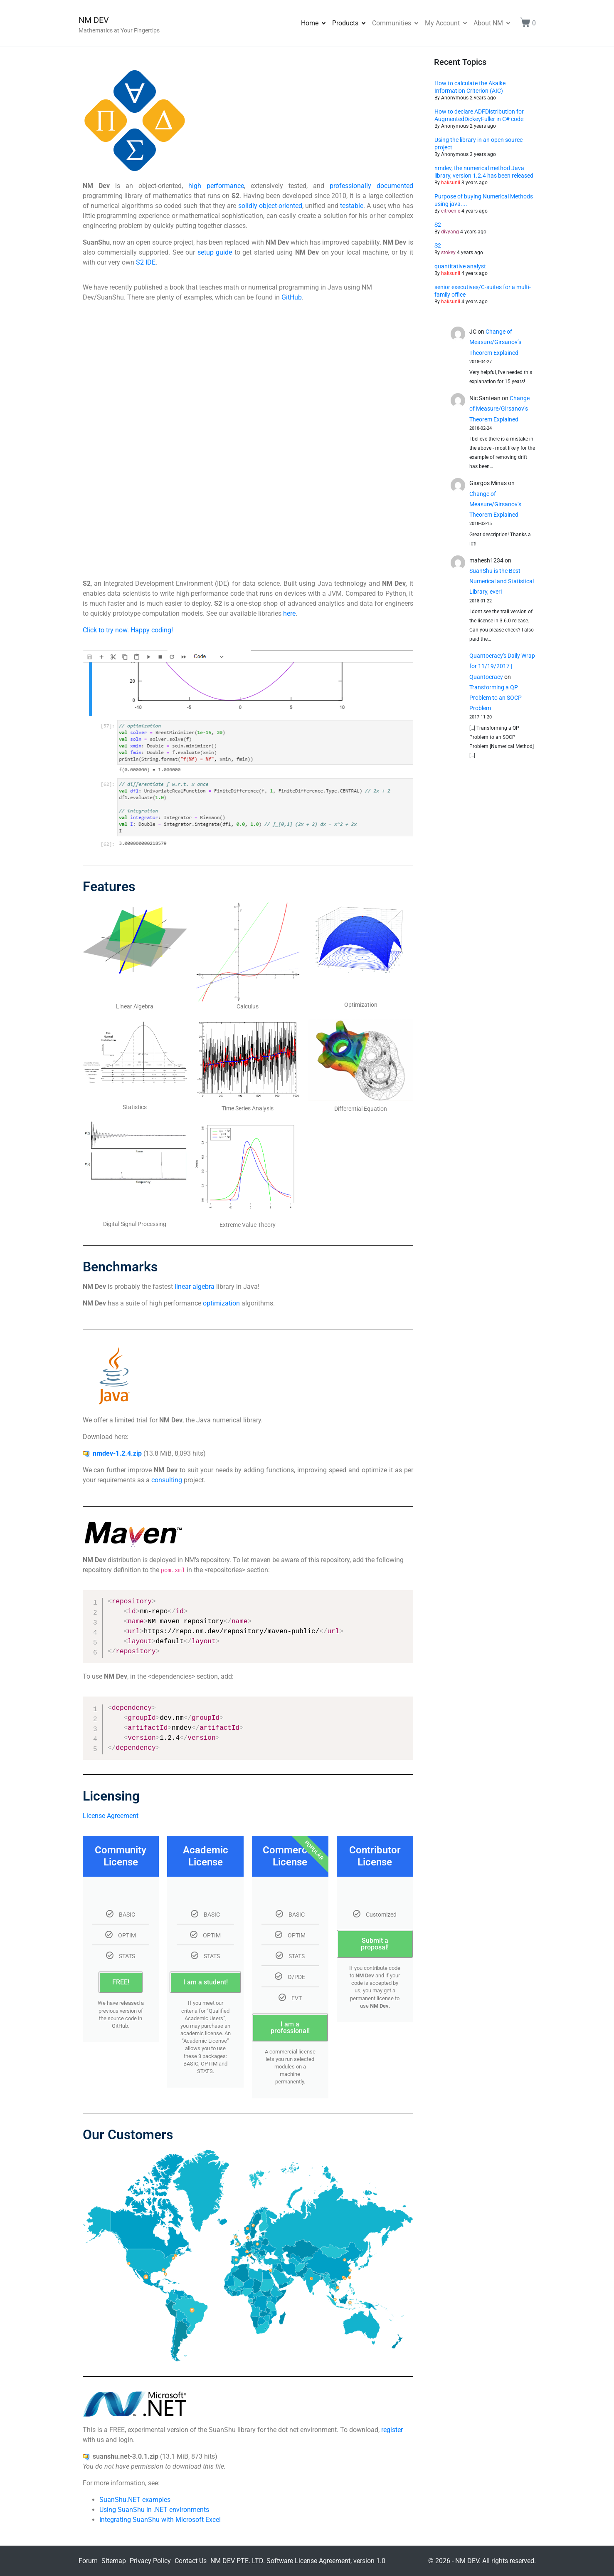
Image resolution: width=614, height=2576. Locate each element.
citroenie (450, 211)
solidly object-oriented (270, 206)
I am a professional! (290, 2027)
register (392, 2430)
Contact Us (191, 2561)
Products (348, 23)
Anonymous (455, 98)
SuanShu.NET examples (134, 2500)
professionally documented (371, 186)
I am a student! (205, 1982)
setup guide (214, 252)
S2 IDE (145, 262)
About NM (491, 23)
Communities (395, 23)
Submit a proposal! (375, 1944)
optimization (221, 1303)
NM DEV (94, 20)
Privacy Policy (150, 2561)
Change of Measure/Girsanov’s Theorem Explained (495, 342)
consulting (166, 1480)
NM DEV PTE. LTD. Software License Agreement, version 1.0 (297, 2561)
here (289, 613)
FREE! (120, 1982)
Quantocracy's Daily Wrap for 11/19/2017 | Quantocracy (502, 666)
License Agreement (110, 1816)
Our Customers (128, 2135)
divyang (450, 232)
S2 (437, 224)
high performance (216, 186)
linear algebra (195, 1286)
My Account (446, 23)
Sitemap (113, 2561)
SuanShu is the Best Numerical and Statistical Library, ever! (501, 581)
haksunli (450, 183)
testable (351, 206)
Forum (88, 2561)
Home (313, 23)
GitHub (291, 297)
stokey (448, 252)
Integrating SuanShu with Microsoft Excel (160, 2520)
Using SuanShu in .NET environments (154, 2510)
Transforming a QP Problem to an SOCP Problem (495, 697)
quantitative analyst (460, 266)
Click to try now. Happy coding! (128, 630)
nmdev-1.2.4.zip (117, 1453)
